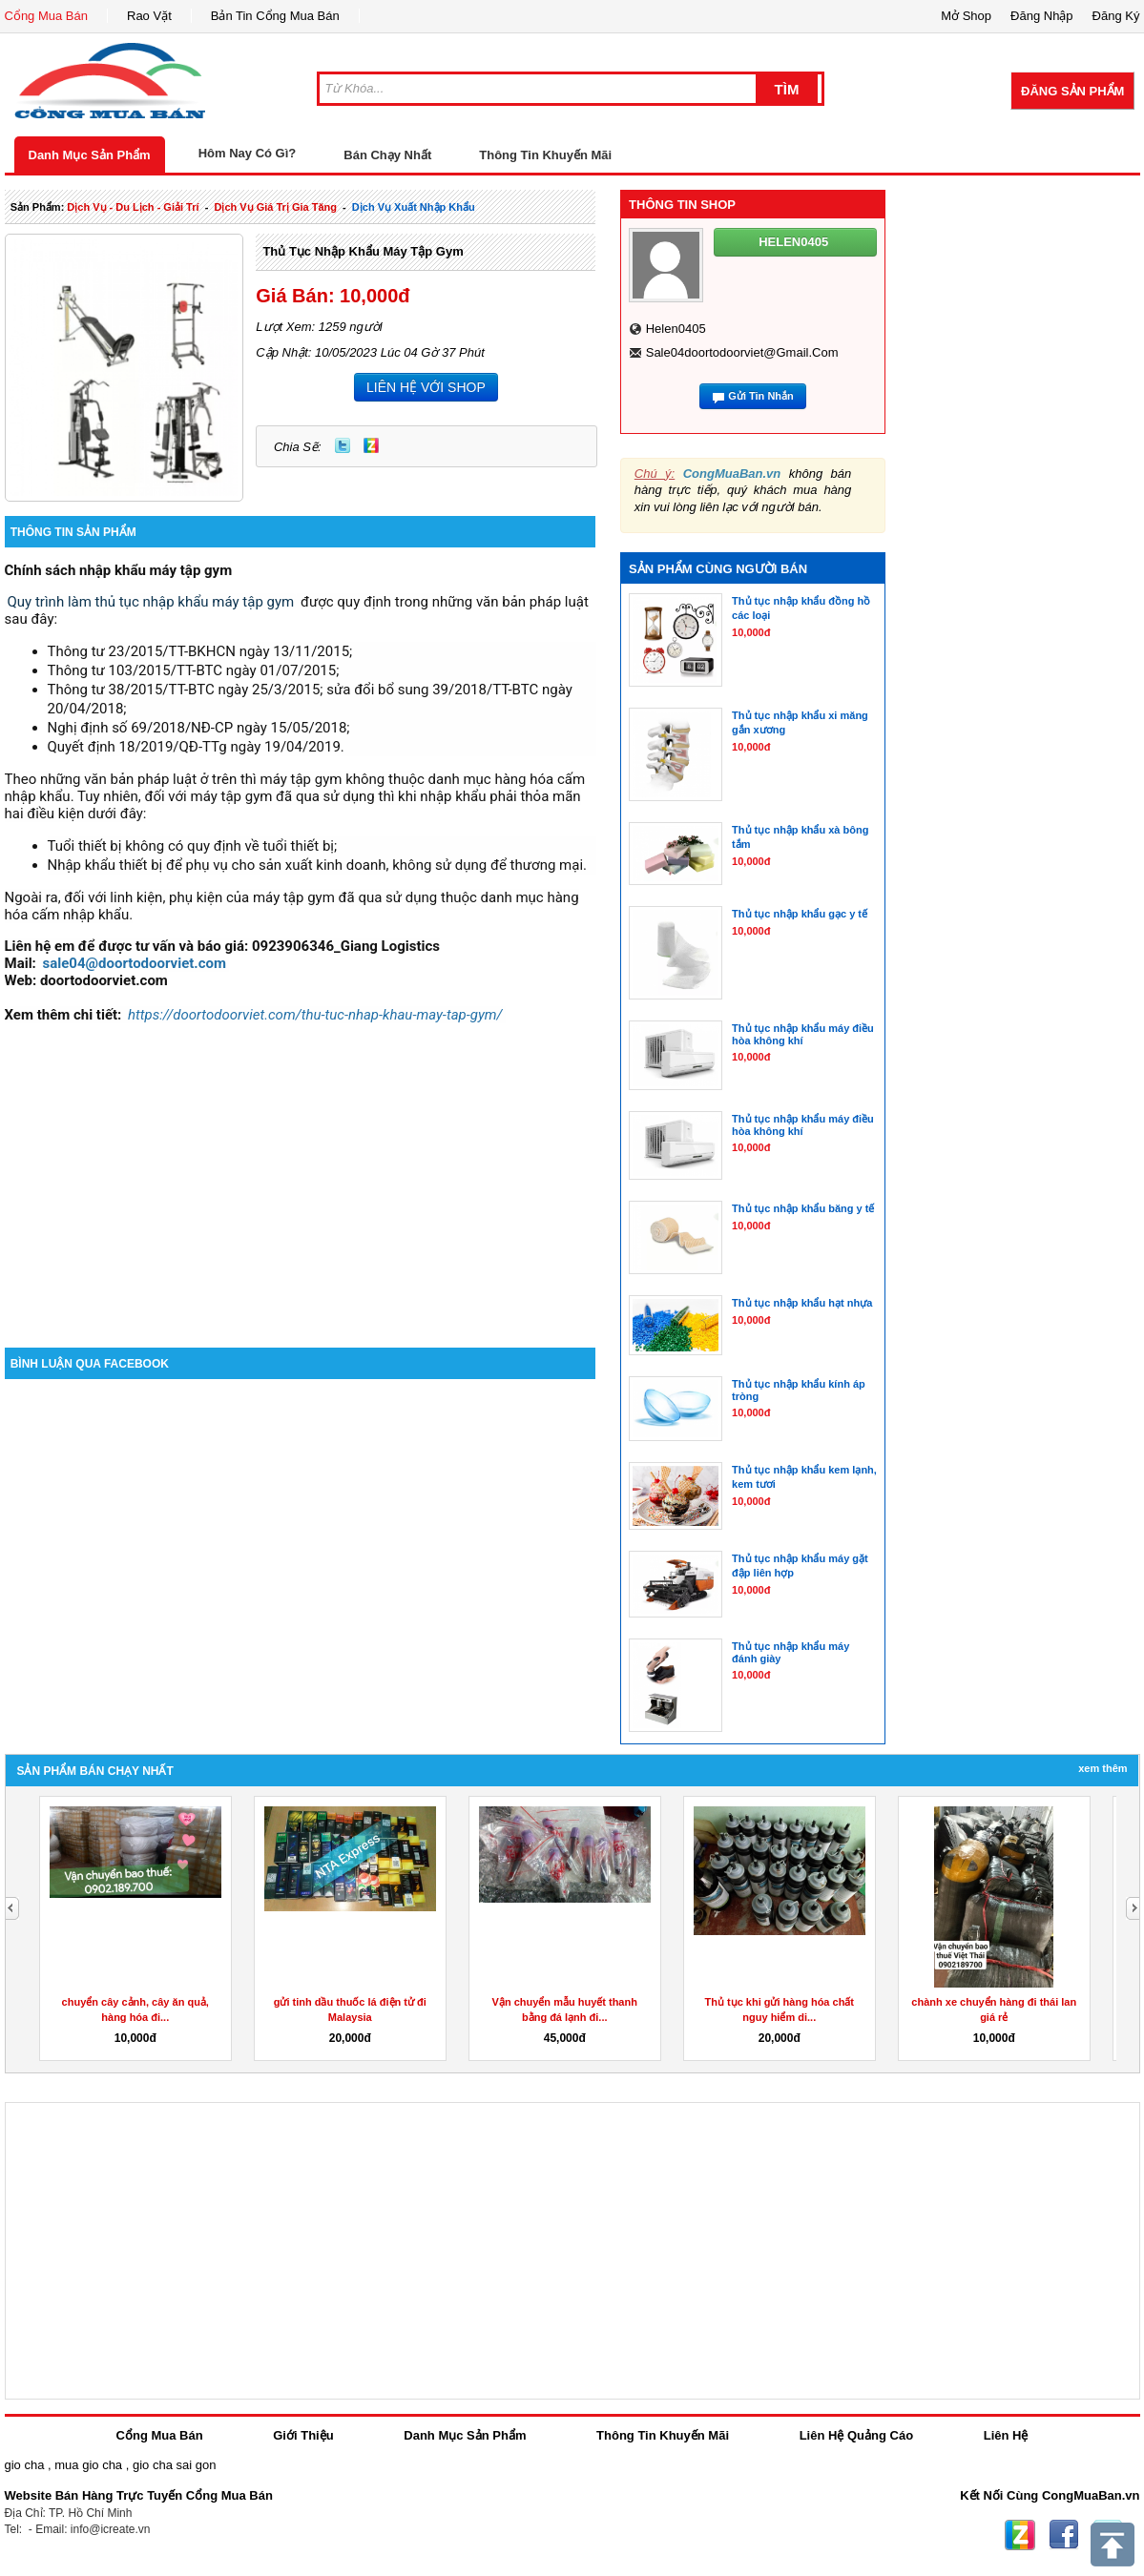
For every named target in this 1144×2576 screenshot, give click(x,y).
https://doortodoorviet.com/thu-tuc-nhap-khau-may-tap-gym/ (315, 1014)
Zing (371, 445)
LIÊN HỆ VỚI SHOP (426, 387)
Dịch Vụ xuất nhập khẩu (413, 207)
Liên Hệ (1006, 2435)
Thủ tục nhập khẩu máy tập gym (362, 251)
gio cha (25, 2465)
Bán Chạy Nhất (387, 155)
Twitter (342, 445)
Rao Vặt (149, 16)
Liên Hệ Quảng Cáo (856, 2435)
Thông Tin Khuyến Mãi (545, 155)
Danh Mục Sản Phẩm (90, 155)
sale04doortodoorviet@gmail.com (742, 352)
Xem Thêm (1102, 1768)
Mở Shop (966, 16)
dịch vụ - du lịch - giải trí (132, 207)
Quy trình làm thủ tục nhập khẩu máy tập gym (151, 601)
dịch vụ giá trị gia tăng (275, 207)
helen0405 (676, 328)
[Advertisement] (300, 1185)
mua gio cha (88, 2465)
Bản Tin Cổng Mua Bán (275, 16)
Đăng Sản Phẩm (1072, 91)
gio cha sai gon (174, 2465)
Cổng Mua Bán (47, 16)
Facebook (1064, 2535)
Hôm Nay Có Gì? (247, 153)
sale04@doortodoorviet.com (134, 963)
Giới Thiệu (303, 2435)
